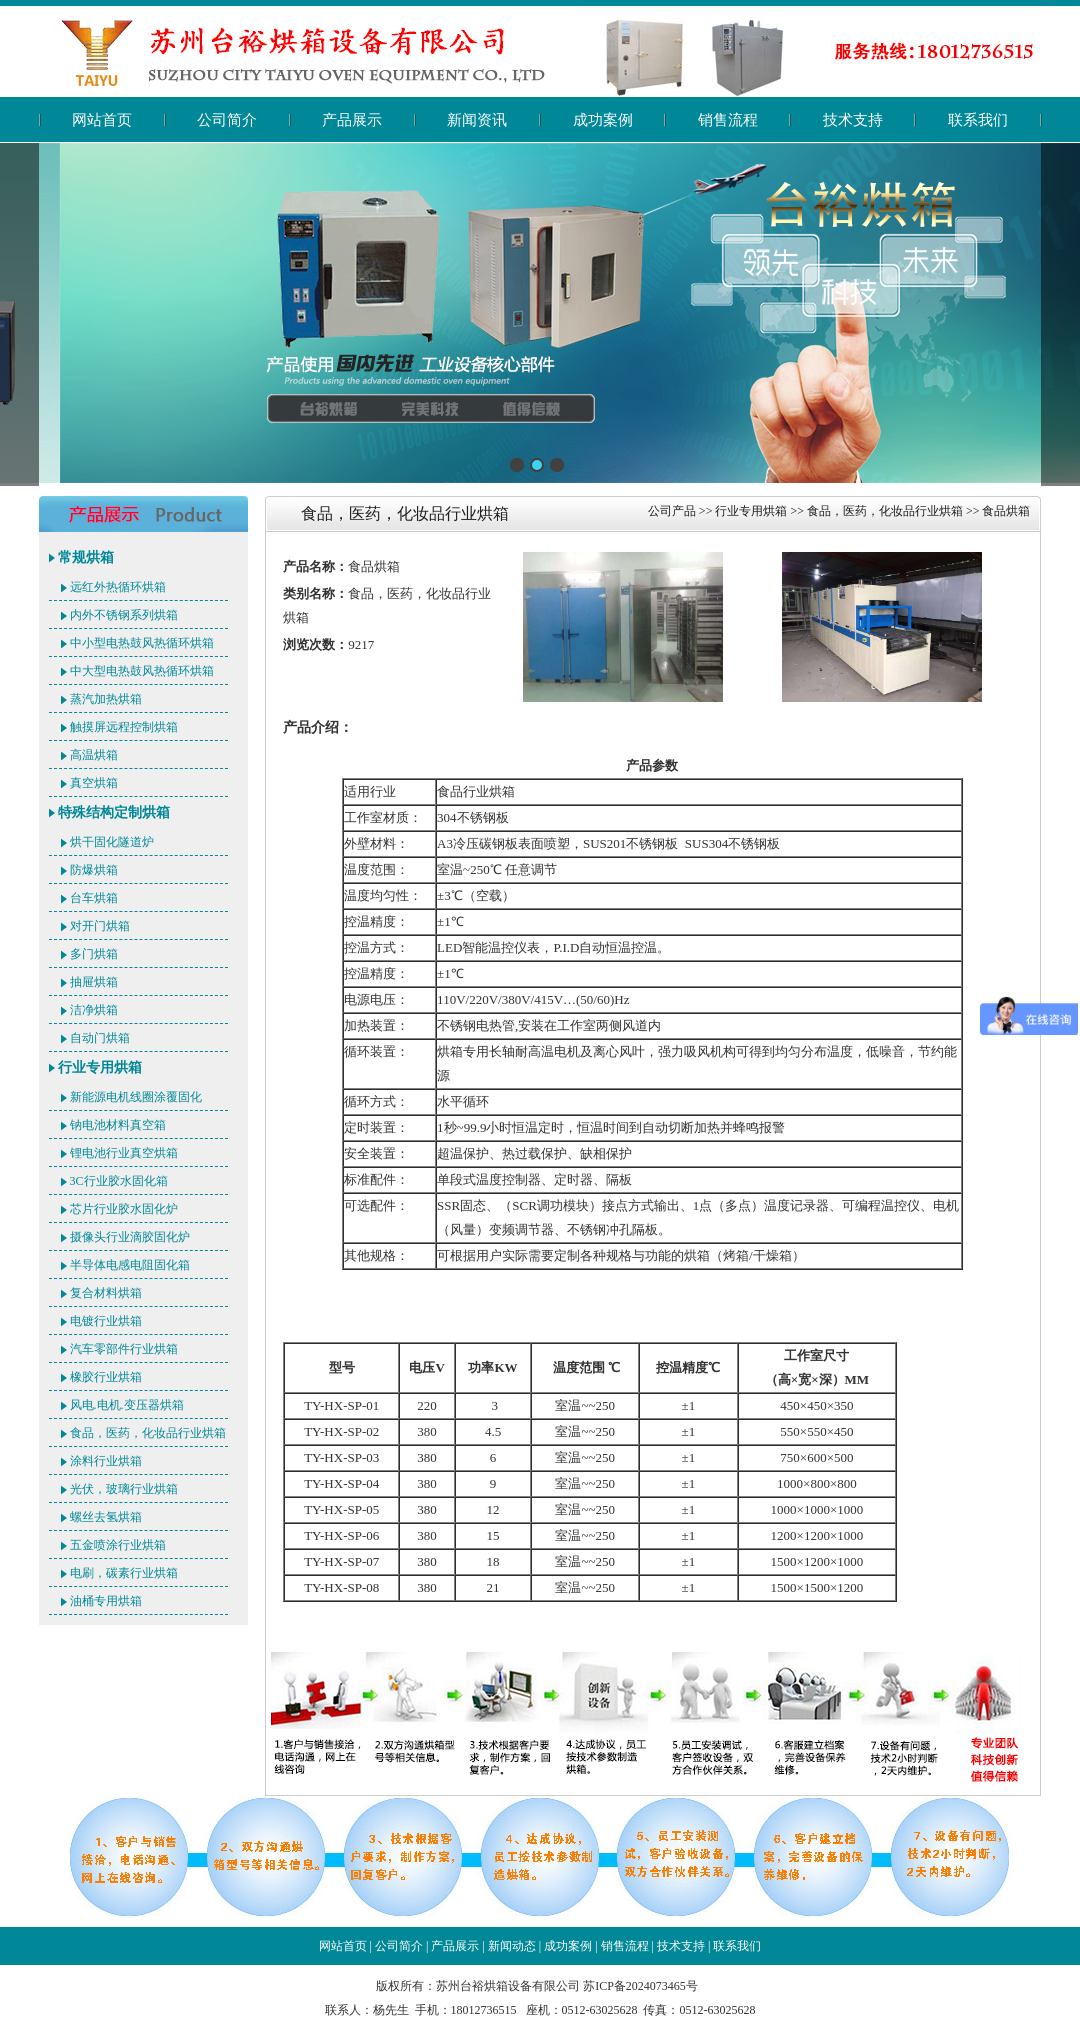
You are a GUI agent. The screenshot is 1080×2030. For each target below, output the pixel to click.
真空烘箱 (94, 783)
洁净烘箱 (94, 1010)
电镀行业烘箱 (106, 1321)
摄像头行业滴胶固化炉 (130, 1237)
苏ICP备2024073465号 (640, 1986)
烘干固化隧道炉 (112, 842)
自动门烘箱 (100, 1038)
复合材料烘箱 (106, 1293)
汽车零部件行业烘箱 (124, 1349)
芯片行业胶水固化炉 (124, 1209)
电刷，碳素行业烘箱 (124, 1573)
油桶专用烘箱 (106, 1601)
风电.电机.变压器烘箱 (127, 1405)
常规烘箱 (86, 557)
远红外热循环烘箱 (118, 587)
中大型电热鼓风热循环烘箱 (142, 671)
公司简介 (227, 120)
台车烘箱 (94, 898)
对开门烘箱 (100, 926)
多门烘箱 (94, 954)
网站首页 (102, 120)
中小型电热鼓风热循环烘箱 (142, 643)
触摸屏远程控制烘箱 (124, 727)
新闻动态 (512, 1946)
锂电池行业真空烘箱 (124, 1153)
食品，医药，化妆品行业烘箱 (148, 1433)
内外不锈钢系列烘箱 (124, 615)
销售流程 (728, 120)
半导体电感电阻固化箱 (130, 1265)
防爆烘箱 (94, 870)
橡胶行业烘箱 (106, 1377)
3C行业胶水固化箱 (119, 1181)
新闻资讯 (477, 120)
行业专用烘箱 (100, 1067)
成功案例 (603, 120)
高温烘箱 (94, 755)
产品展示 (352, 120)
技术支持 (853, 120)
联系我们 (978, 120)
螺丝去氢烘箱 (106, 1517)
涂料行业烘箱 (106, 1461)
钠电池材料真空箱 (118, 1125)
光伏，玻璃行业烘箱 (124, 1489)
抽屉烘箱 (94, 982)
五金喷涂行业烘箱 (118, 1545)
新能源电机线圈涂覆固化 (136, 1097)
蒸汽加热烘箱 (106, 699)
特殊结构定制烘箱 (114, 812)
